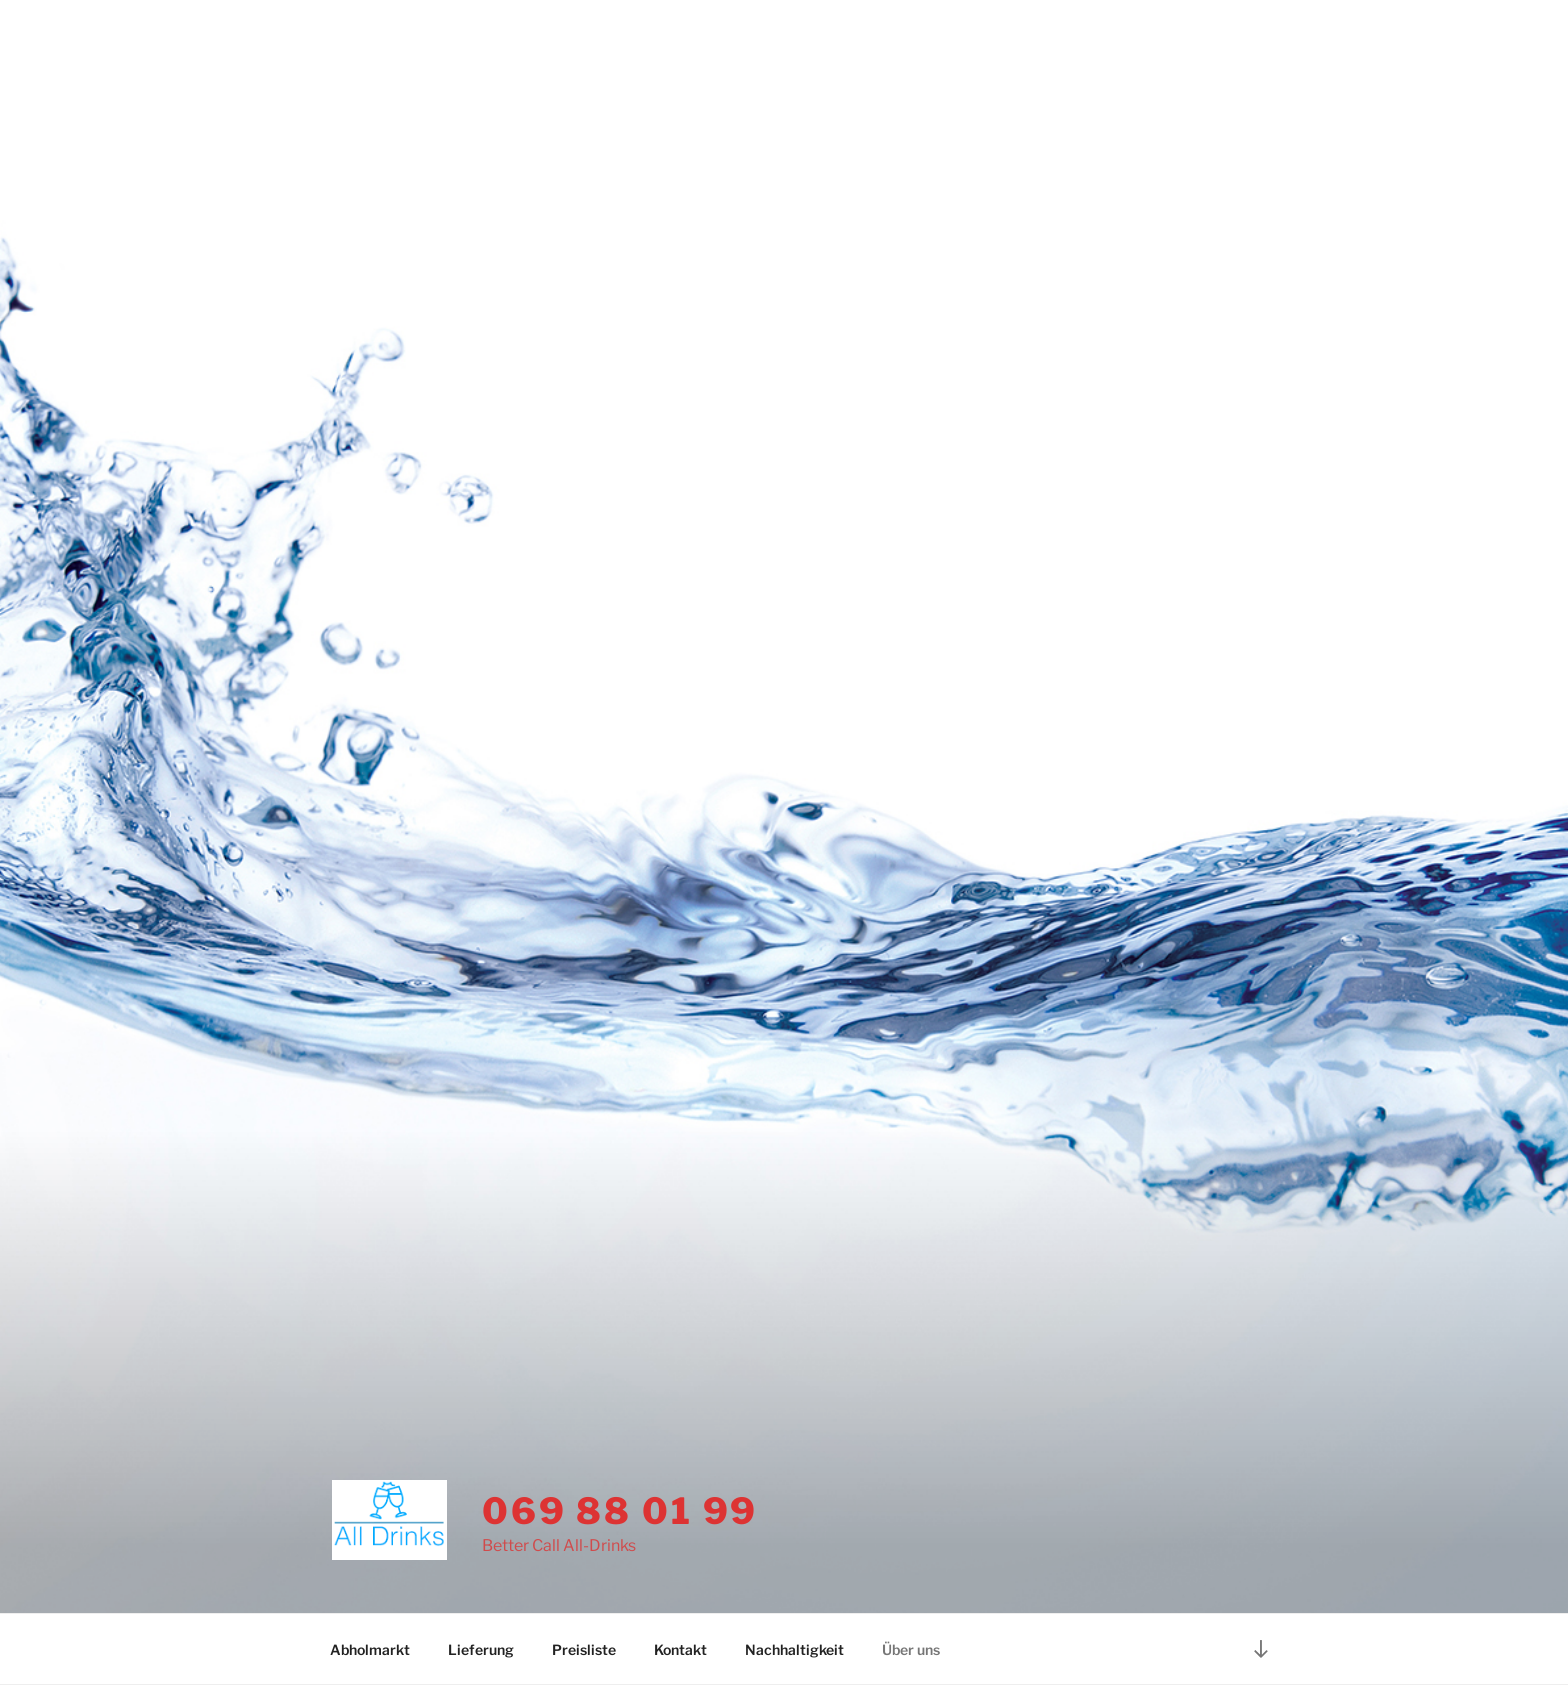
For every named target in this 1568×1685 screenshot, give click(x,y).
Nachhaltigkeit (794, 1649)
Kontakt (680, 1649)
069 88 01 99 (620, 1511)
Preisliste (584, 1649)
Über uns (911, 1649)
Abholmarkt (370, 1649)
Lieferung (481, 1649)
